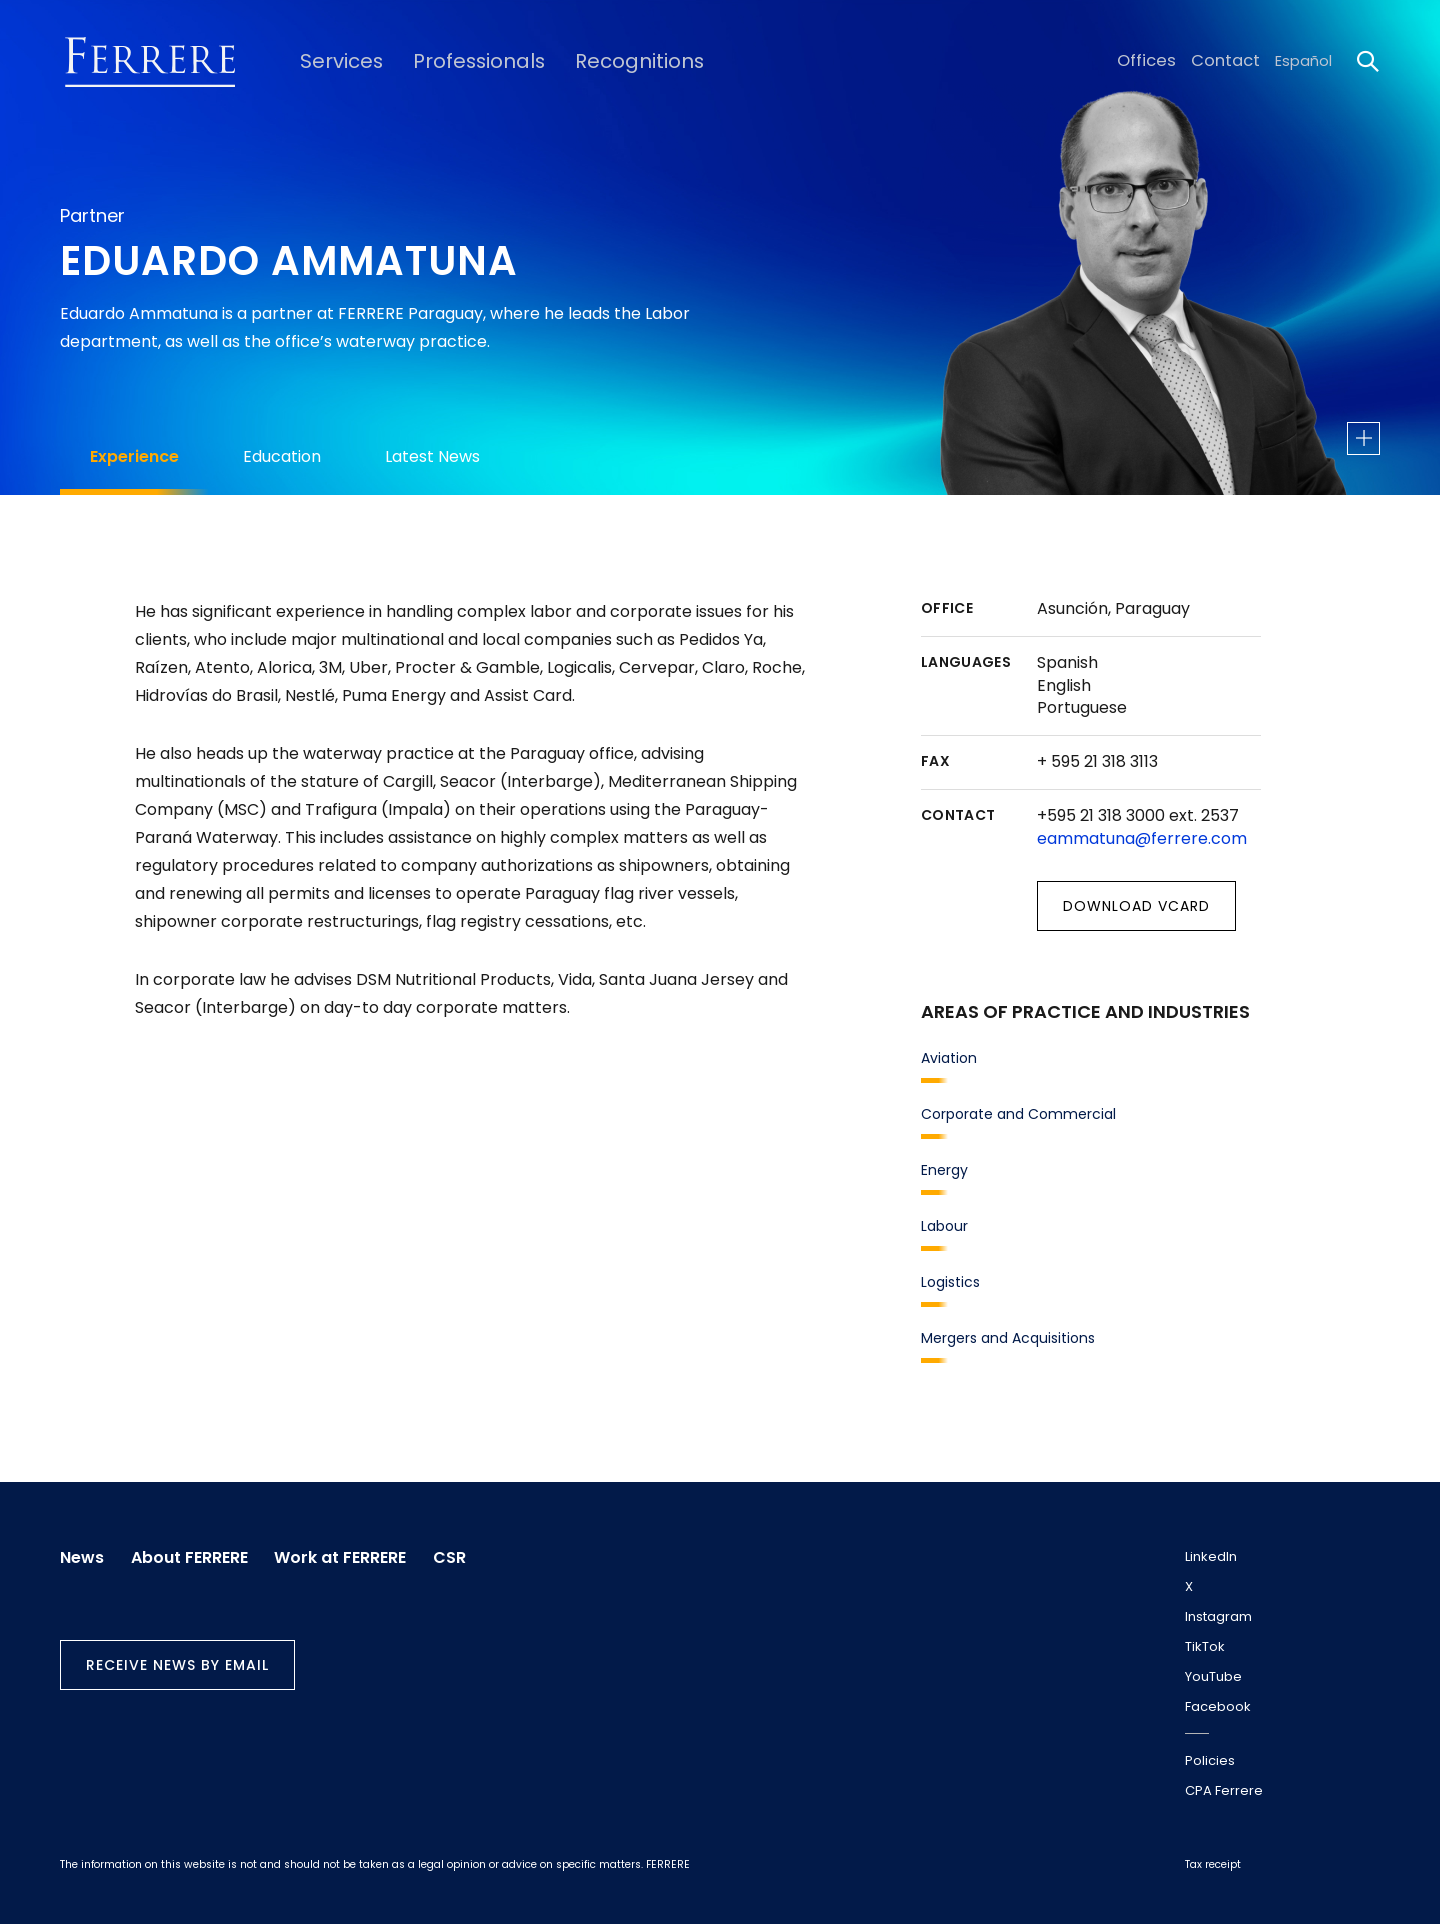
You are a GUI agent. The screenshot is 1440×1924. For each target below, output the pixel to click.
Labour (944, 1226)
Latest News (432, 456)
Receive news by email (177, 1660)
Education (282, 456)
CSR (471, 1553)
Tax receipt (1213, 1864)
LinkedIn (1211, 1556)
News (82, 1553)
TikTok (1205, 1646)
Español (1303, 61)
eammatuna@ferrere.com (1142, 838)
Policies (1210, 1760)
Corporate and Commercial (1018, 1114)
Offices (1157, 61)
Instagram (1218, 1616)
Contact (1229, 61)
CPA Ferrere (1224, 1790)
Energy (944, 1170)
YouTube (1213, 1676)
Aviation (949, 1058)
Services (333, 61)
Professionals (458, 61)
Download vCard (1136, 906)
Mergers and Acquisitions (1008, 1338)
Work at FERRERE (355, 1553)
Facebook (1218, 1706)
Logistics (950, 1282)
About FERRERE (196, 1553)
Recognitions (603, 61)
